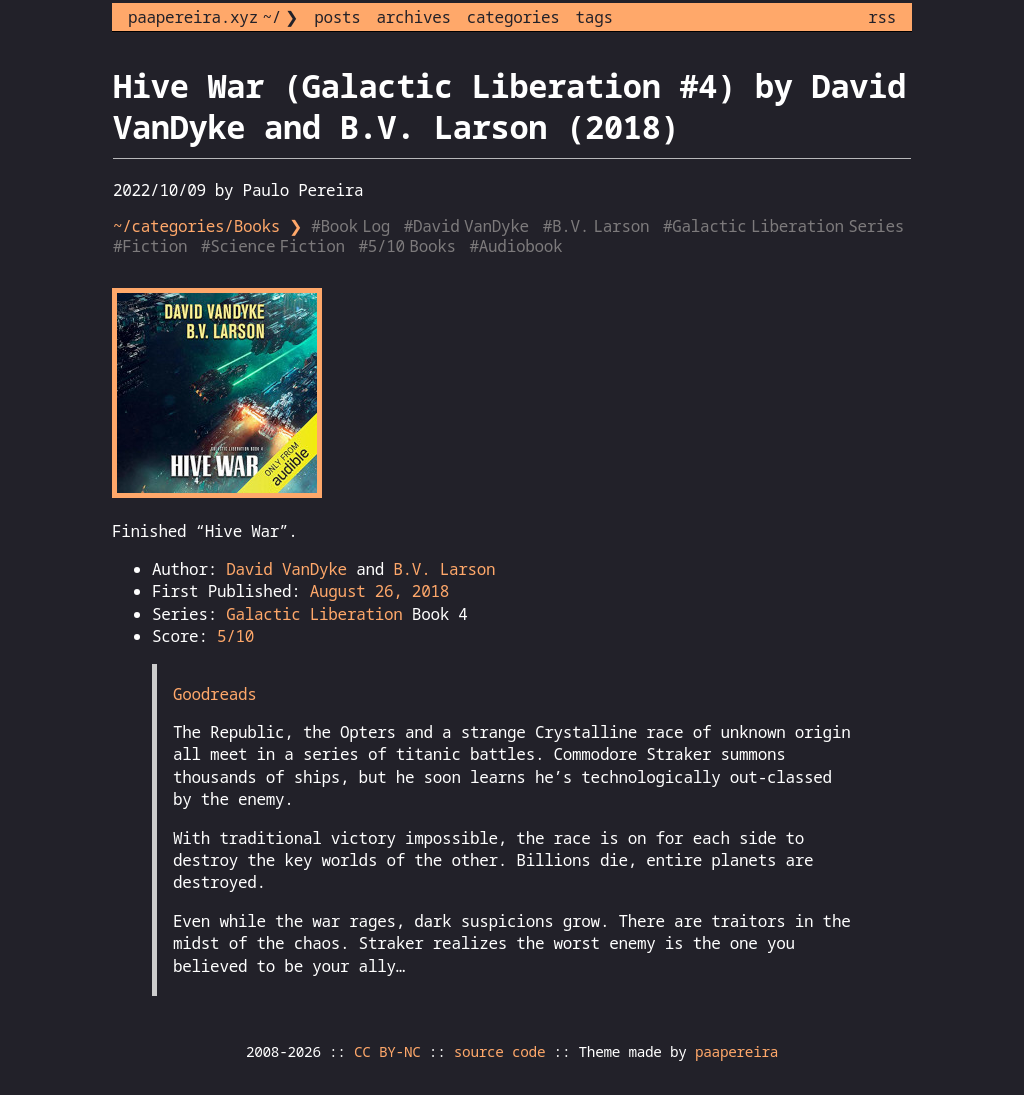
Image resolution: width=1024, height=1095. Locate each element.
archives (414, 17)
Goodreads (215, 694)
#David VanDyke (469, 226)
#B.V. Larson (598, 226)
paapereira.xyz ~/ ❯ (213, 17)
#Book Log (352, 226)
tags (594, 17)
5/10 (235, 636)
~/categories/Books (196, 226)
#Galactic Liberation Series (785, 226)
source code (499, 1051)
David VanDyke (286, 569)
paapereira (736, 1051)
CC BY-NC (387, 1051)
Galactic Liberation (314, 614)
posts (337, 17)
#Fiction (152, 246)
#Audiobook (518, 246)
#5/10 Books (409, 246)
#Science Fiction (275, 246)
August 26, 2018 (379, 591)
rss (882, 17)
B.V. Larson (444, 569)
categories (513, 17)
